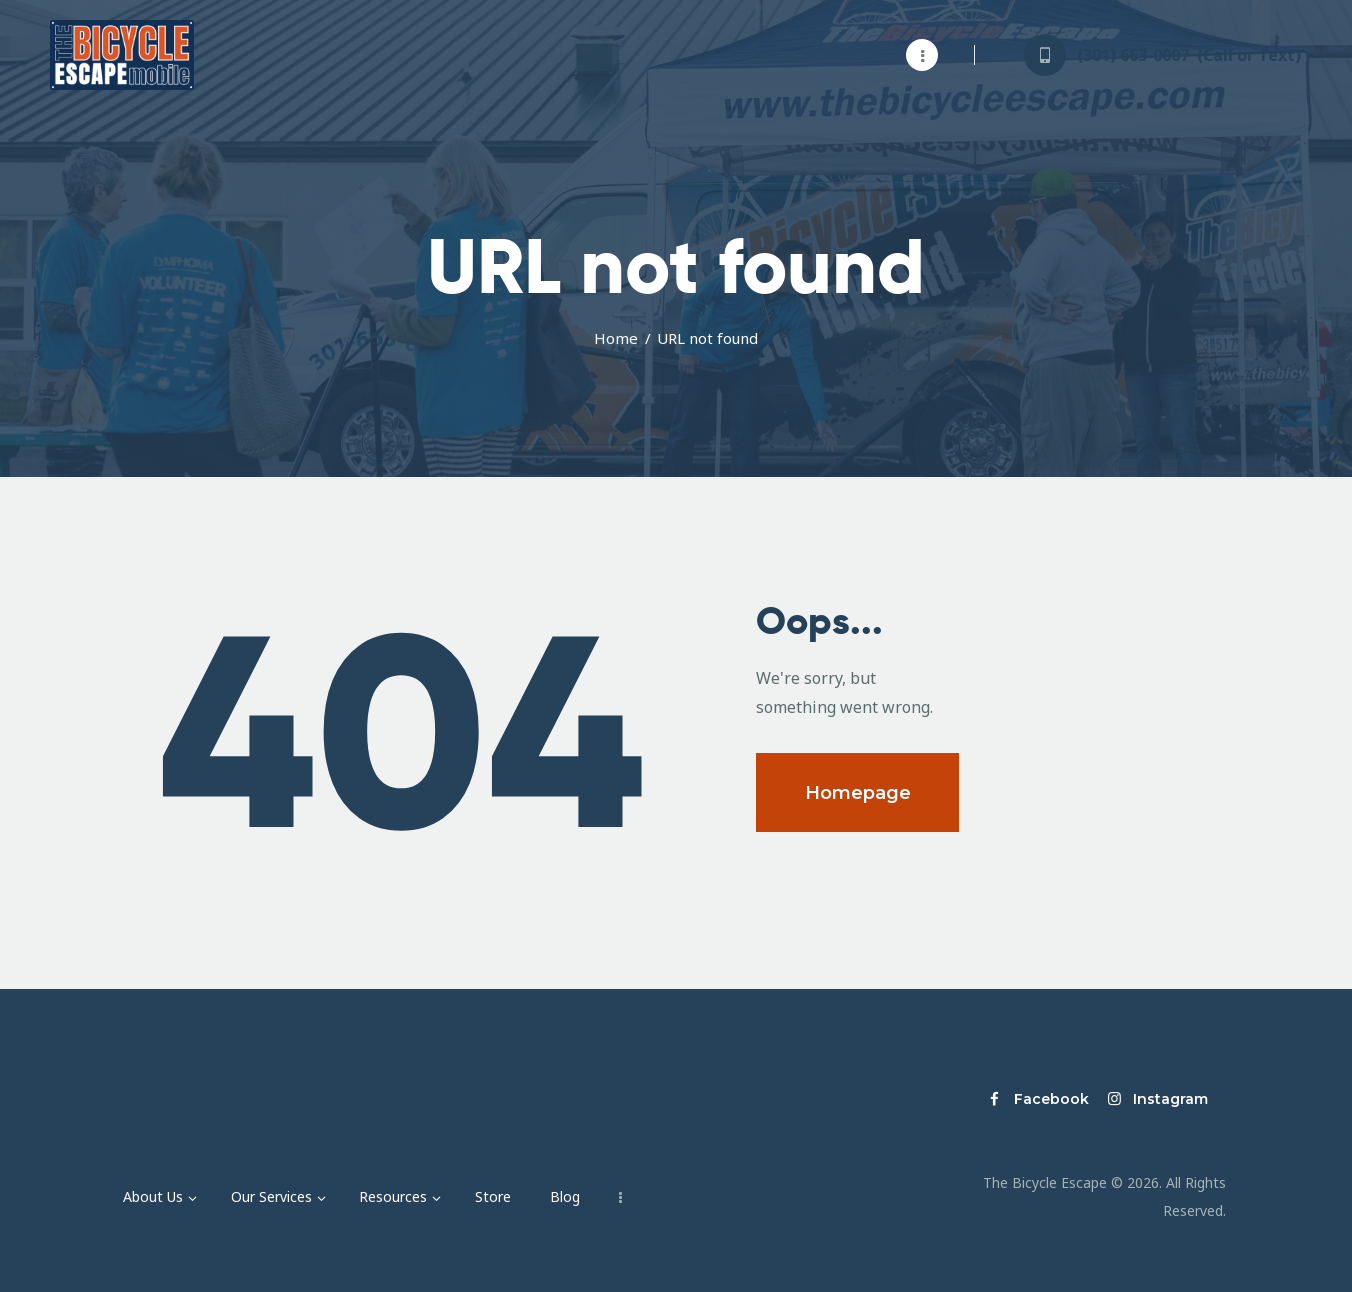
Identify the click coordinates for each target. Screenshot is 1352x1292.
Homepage (858, 793)
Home (616, 338)
